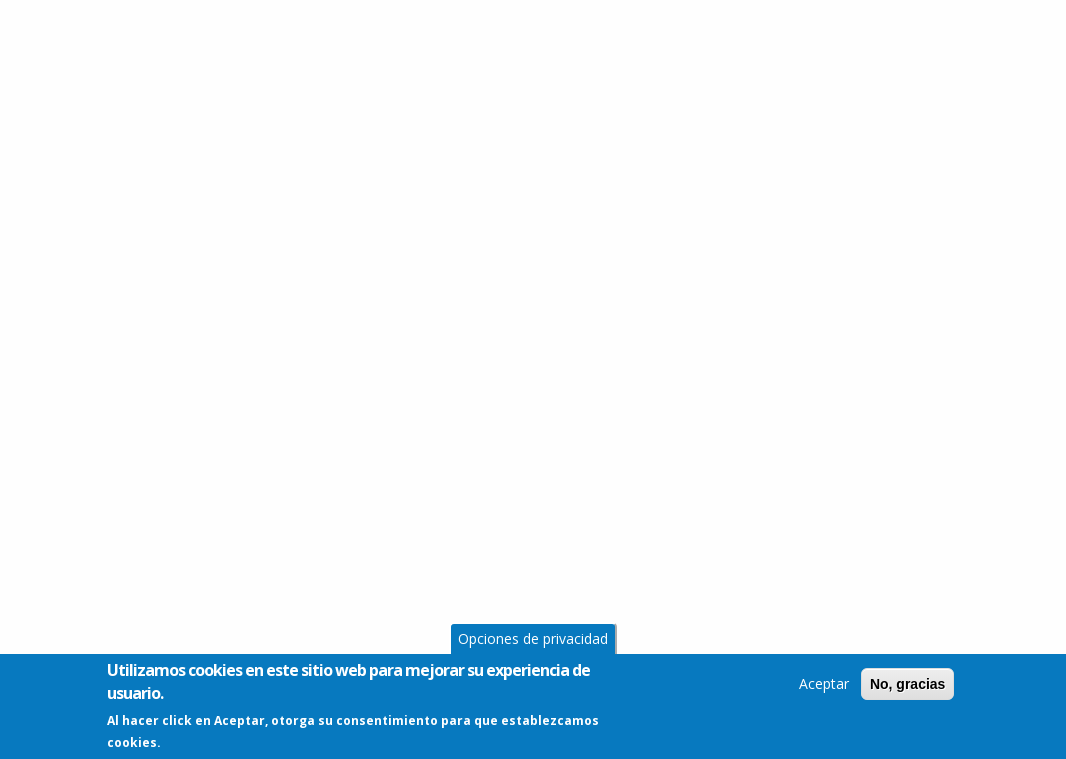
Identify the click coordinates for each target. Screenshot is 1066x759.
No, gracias (907, 688)
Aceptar (824, 687)
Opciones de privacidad (533, 642)
